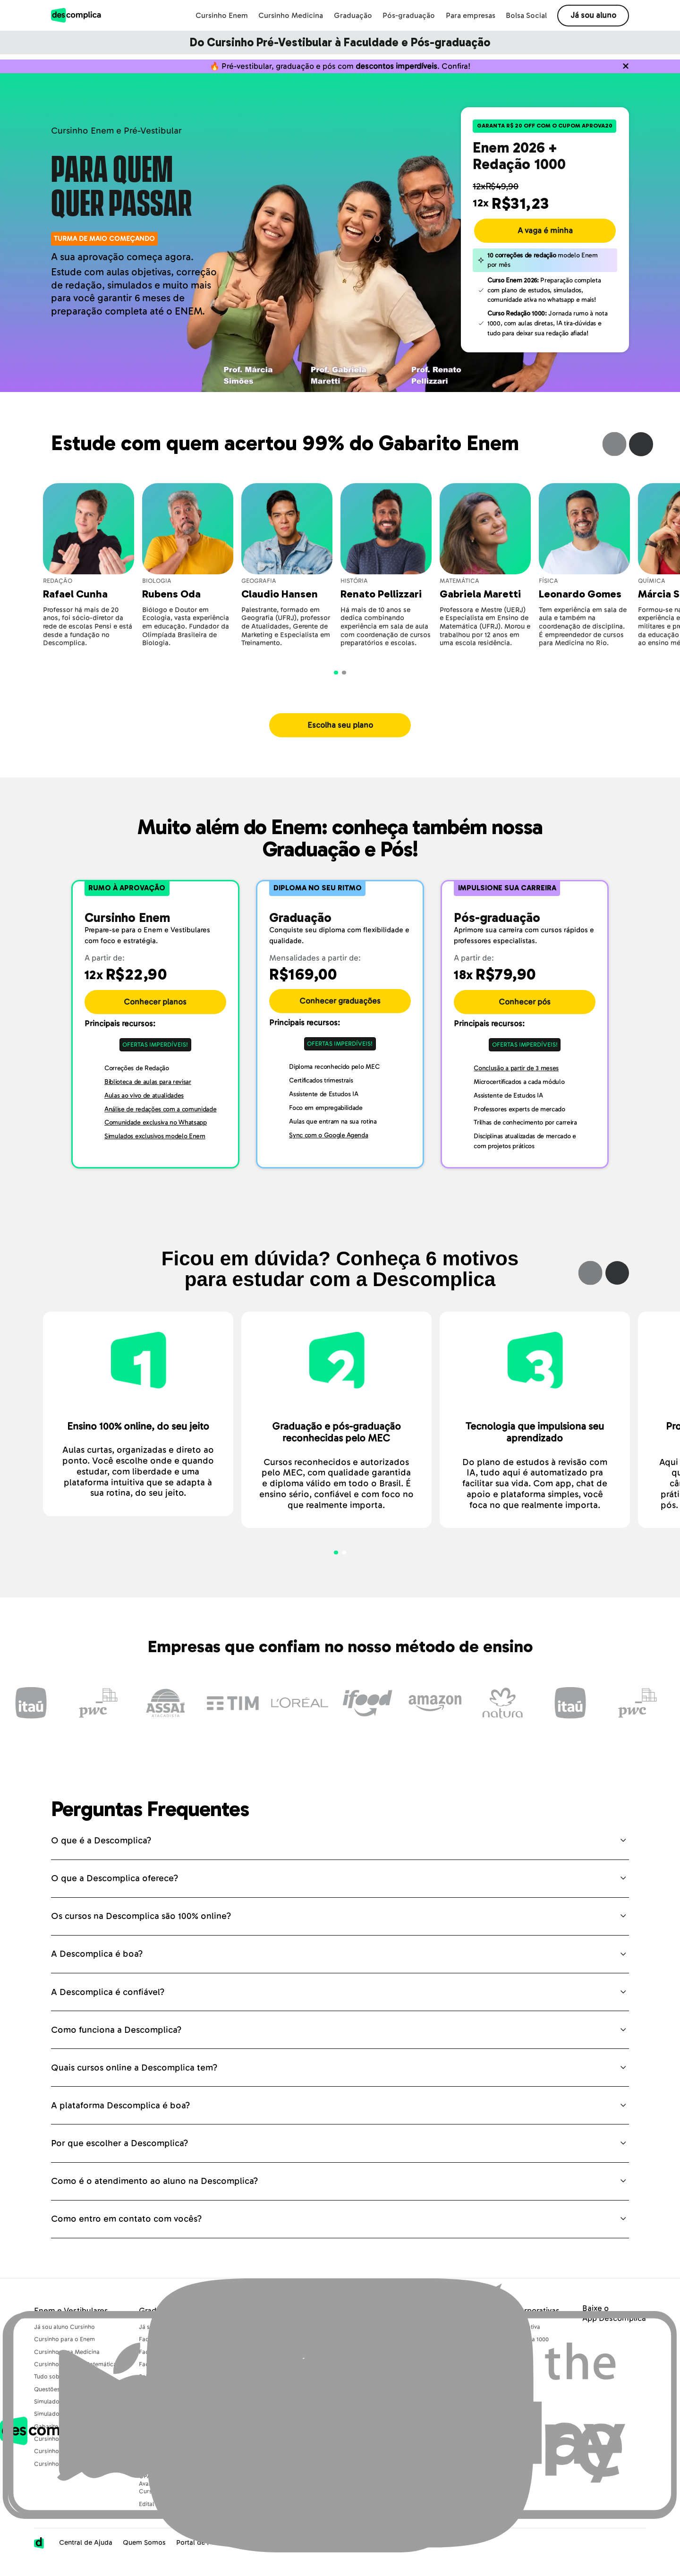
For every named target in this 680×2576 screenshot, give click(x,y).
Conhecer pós (525, 1011)
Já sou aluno (593, 15)
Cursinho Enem (222, 15)
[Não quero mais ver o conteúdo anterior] (626, 70)
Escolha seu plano (340, 734)
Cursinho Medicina (290, 15)
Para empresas (470, 15)
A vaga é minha (545, 239)
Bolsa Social (526, 15)
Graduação (353, 15)
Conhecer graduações (340, 1010)
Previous (615, 453)
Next (641, 453)
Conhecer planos (155, 1011)
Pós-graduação (408, 15)
